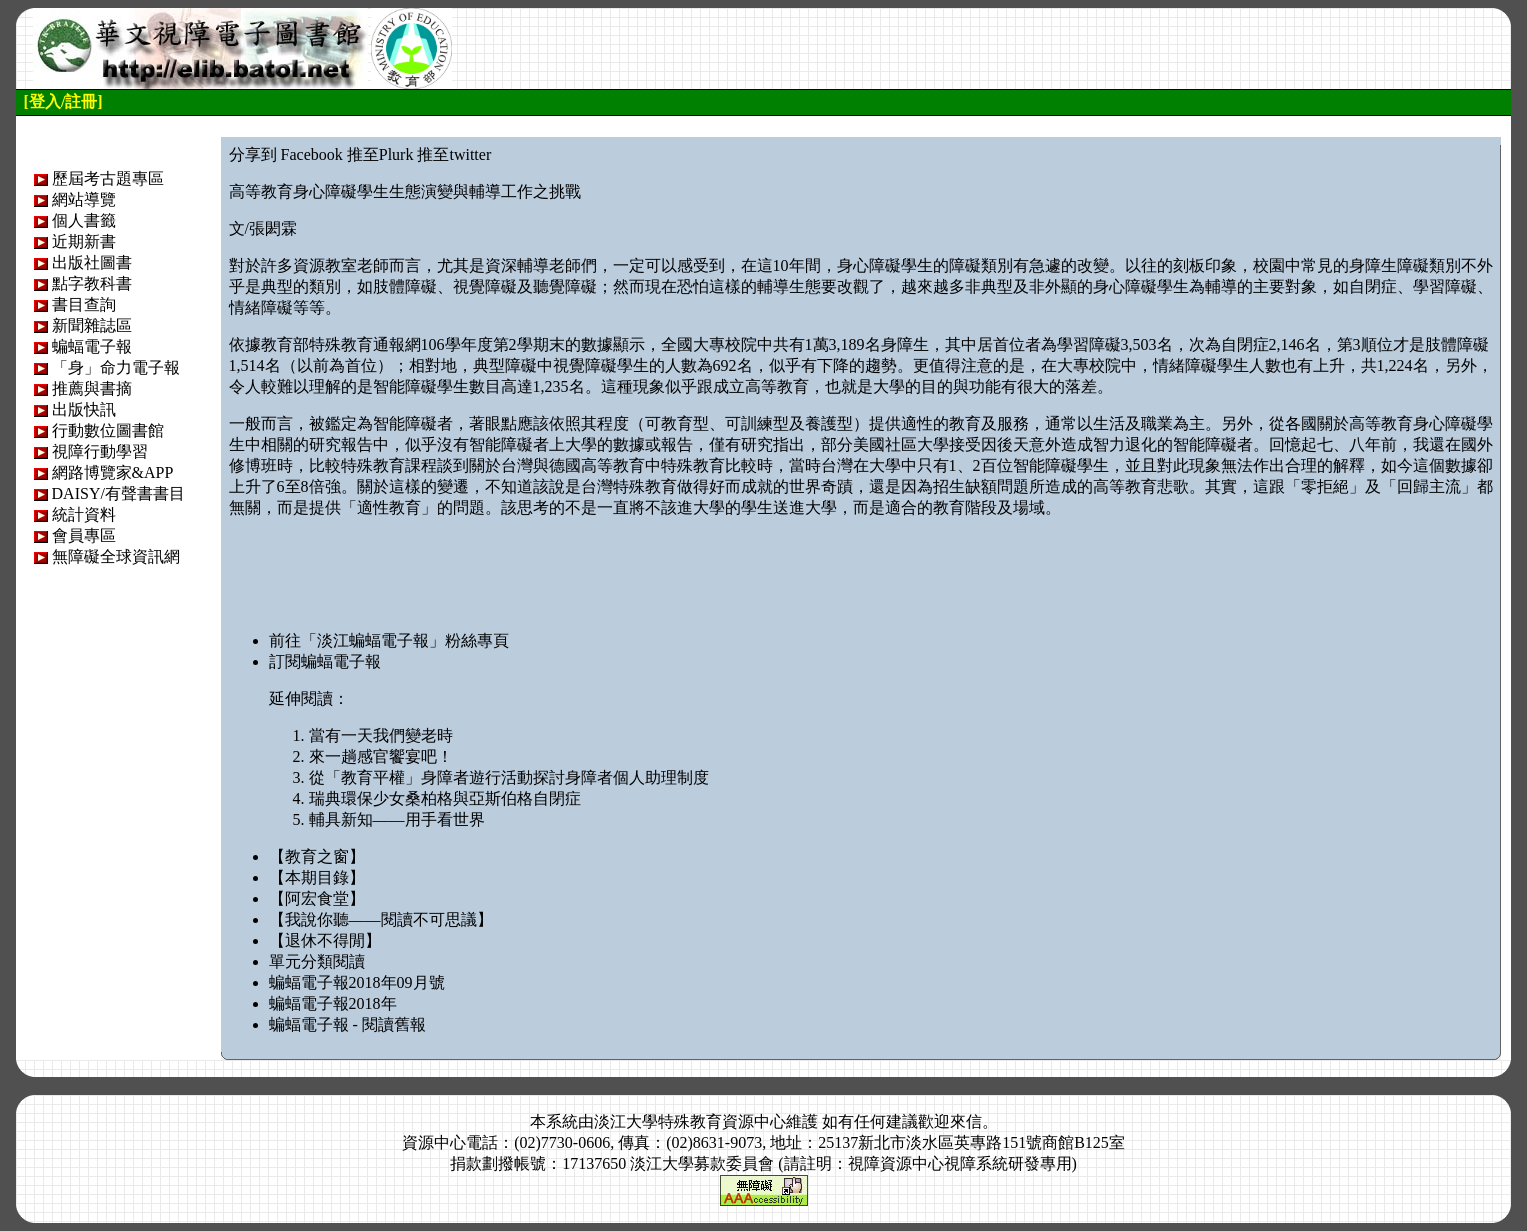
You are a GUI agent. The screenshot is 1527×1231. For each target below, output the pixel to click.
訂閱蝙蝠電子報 (325, 661)
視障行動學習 (100, 451)
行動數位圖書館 (108, 430)
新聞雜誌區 (92, 325)
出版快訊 (84, 409)
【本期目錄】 (317, 877)
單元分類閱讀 (317, 961)
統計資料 (84, 514)
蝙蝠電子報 (92, 346)
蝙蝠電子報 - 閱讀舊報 (347, 1024)
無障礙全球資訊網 (116, 556)
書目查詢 (84, 304)
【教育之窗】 (317, 856)
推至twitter (454, 154)
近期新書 (84, 241)
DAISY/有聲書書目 (118, 493)
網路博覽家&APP (113, 472)
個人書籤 (84, 220)
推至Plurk (380, 154)
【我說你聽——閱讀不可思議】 (381, 919)
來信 (966, 1121)
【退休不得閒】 (325, 940)
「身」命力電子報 (116, 367)
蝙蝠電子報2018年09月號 (357, 982)
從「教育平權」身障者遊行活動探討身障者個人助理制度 (509, 777)
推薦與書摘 (92, 388)
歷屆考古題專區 (108, 178)
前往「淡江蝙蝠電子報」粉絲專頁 (389, 640)
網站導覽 (84, 199)
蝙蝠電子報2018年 (333, 1003)
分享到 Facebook (286, 154)
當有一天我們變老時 (381, 735)
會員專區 (84, 535)
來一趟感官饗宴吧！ (381, 756)
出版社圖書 (92, 262)
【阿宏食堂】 (317, 898)
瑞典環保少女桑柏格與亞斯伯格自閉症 (445, 798)
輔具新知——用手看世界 (397, 819)
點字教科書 (92, 283)
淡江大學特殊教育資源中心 (690, 1121)
